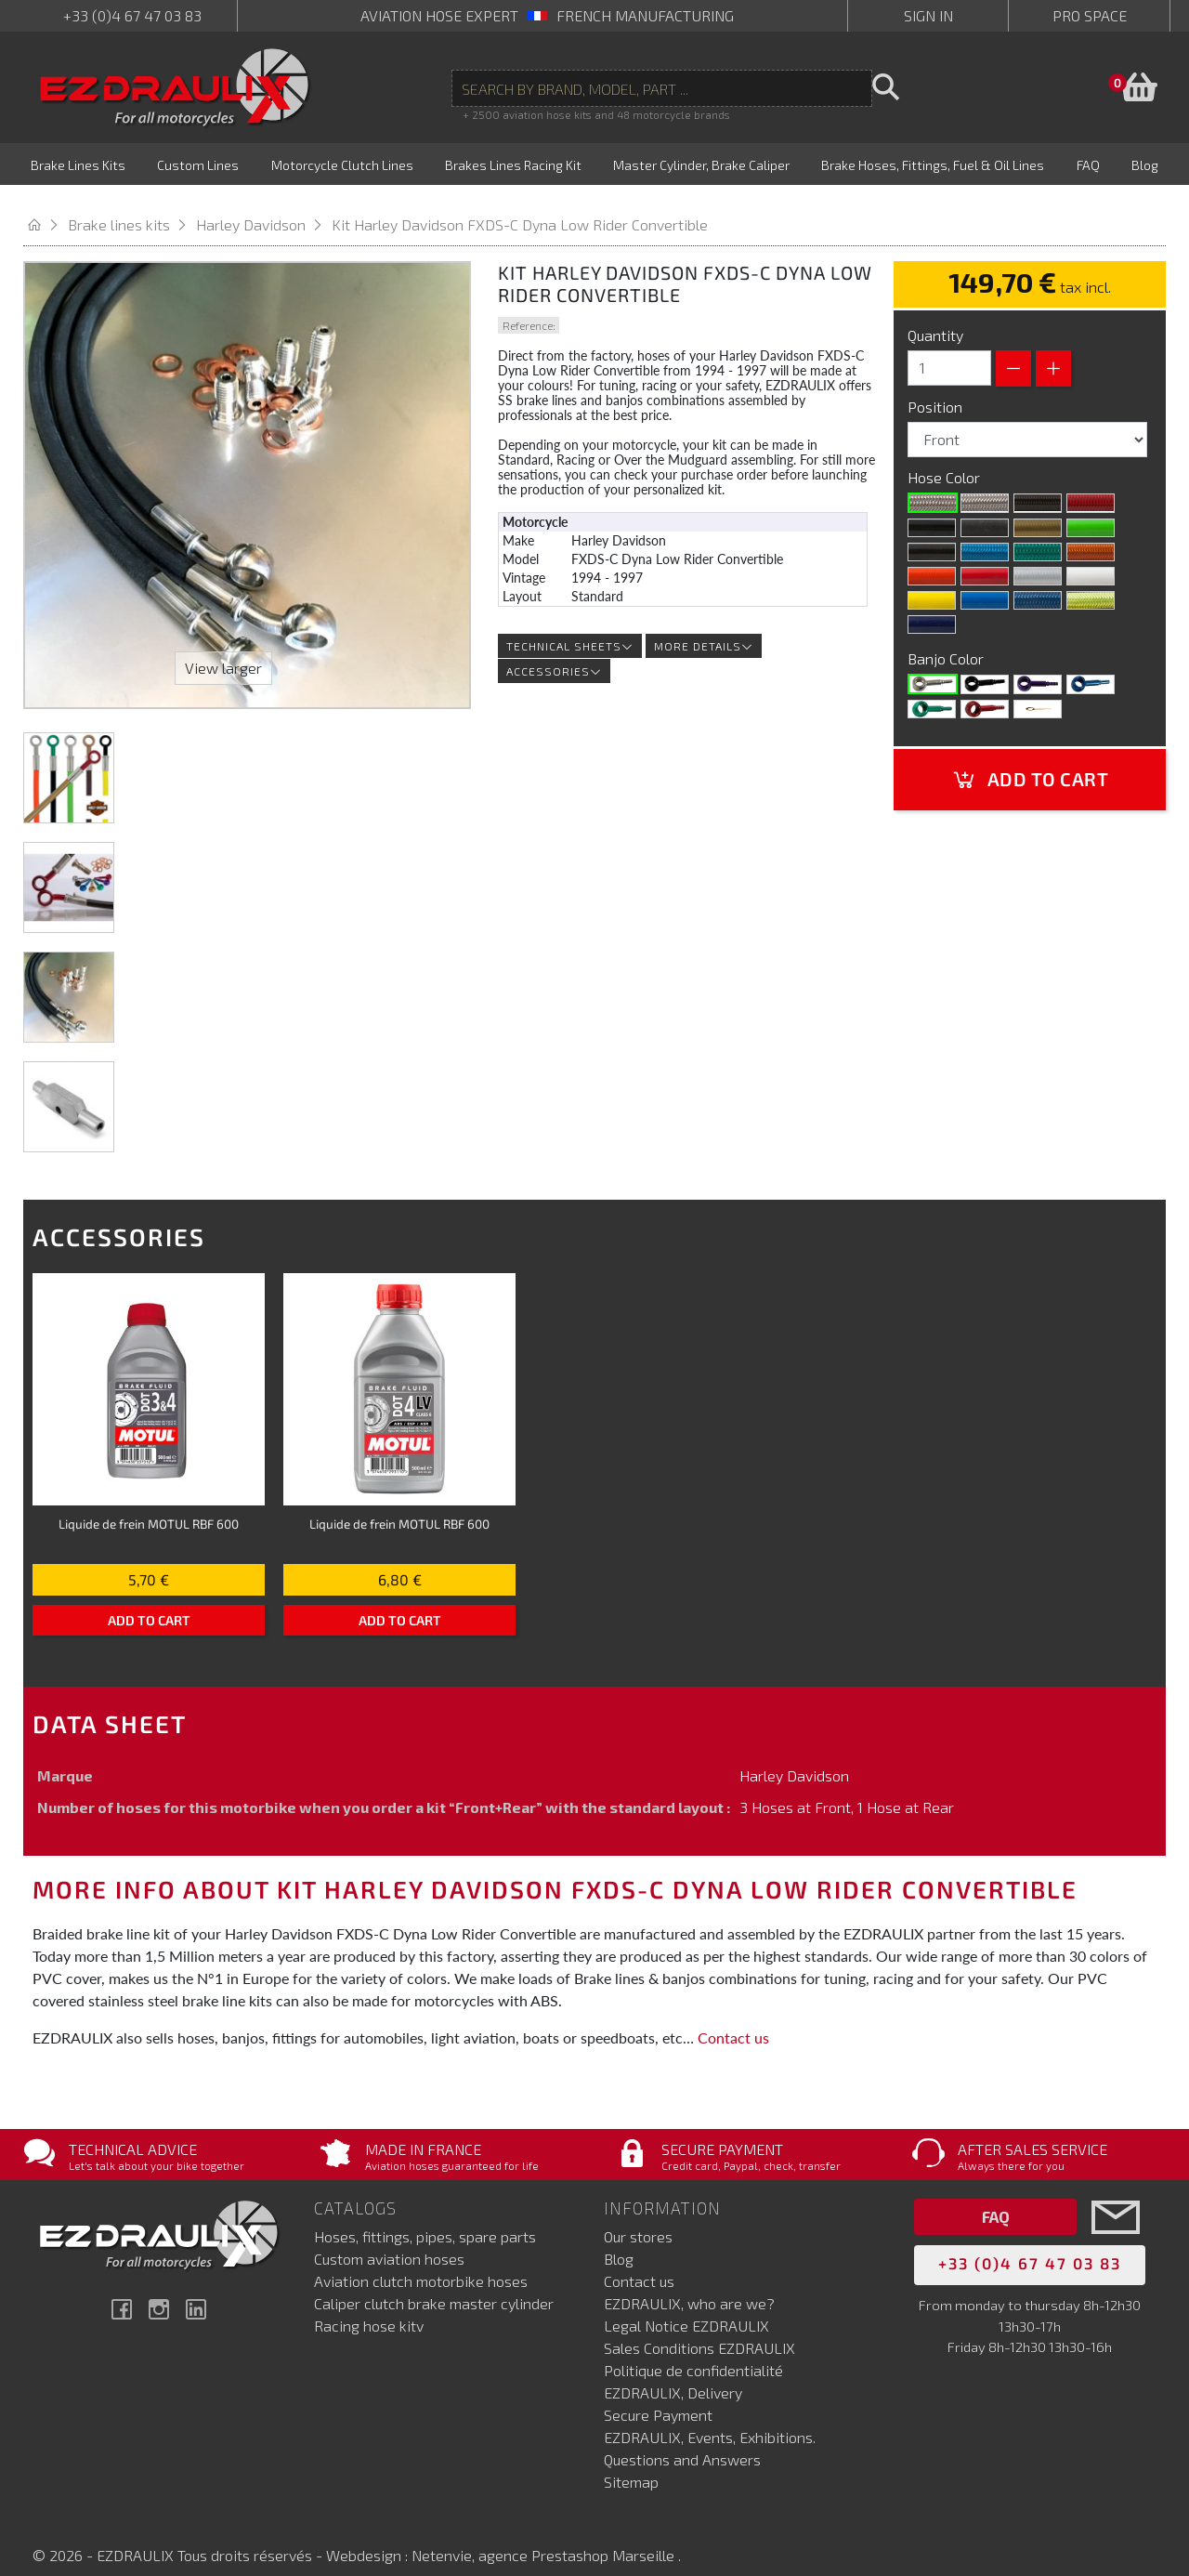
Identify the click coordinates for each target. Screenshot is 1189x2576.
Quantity (935, 315)
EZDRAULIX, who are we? (689, 2284)
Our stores (638, 2218)
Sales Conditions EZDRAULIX (699, 2329)
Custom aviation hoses (389, 2240)
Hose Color (946, 458)
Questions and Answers (682, 2441)
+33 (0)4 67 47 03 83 (132, 15)
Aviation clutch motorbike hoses (421, 2262)
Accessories (554, 652)
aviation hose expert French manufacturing (547, 15)
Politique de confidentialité (693, 2351)
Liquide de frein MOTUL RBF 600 (149, 1504)
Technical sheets (570, 627)
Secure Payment (658, 2396)
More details (703, 627)
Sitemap (631, 2463)
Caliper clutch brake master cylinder (434, 2284)
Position (937, 387)
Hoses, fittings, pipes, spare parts (425, 2218)
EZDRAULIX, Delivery (673, 2374)
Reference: (529, 305)
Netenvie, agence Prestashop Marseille (545, 2536)
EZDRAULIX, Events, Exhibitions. (710, 2418)
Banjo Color (947, 639)
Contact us (733, 2018)
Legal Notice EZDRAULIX (686, 2307)
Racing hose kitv (369, 2307)
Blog (619, 2240)
